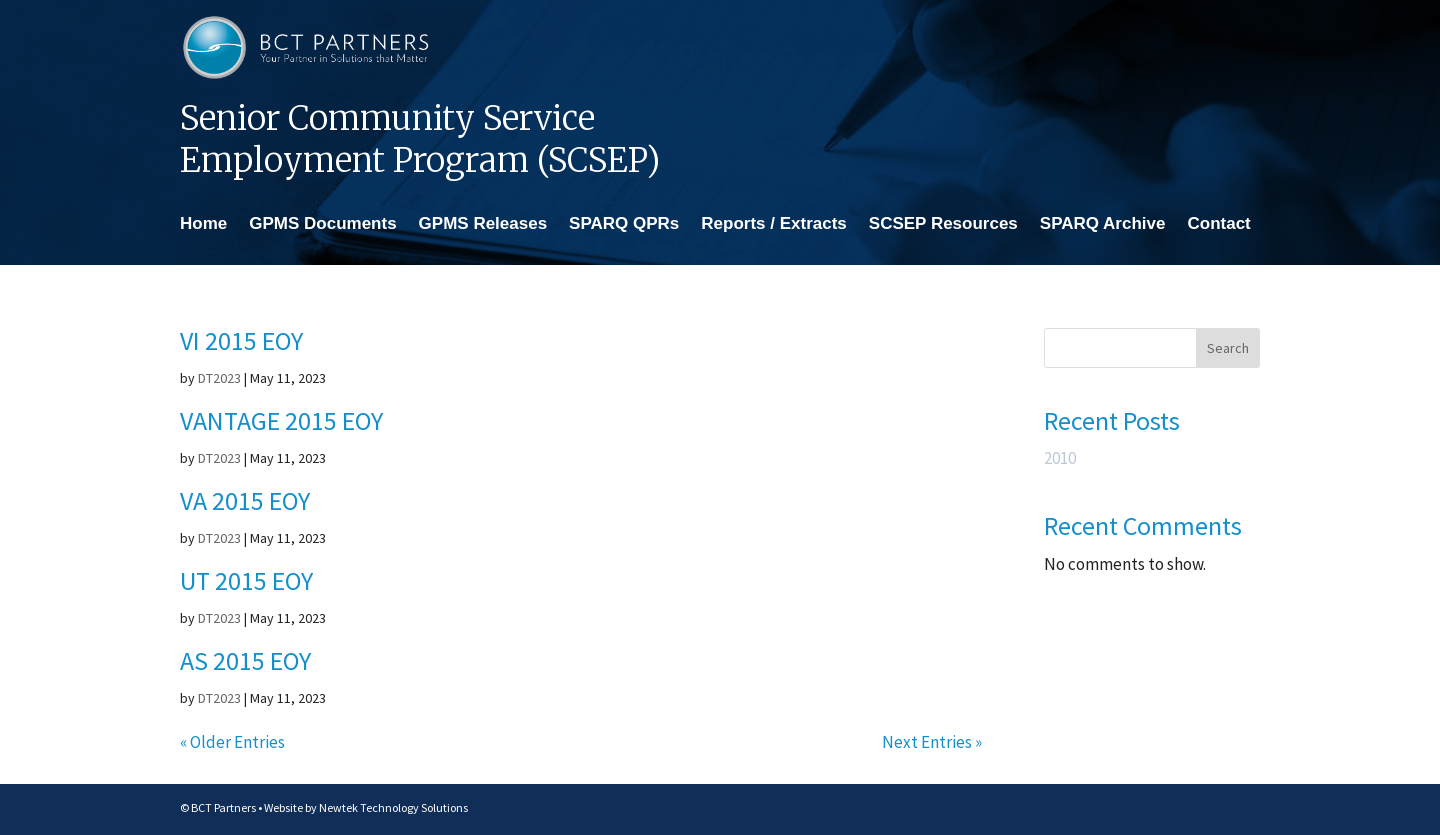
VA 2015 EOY (245, 500)
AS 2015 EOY (245, 660)
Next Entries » (932, 742)
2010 (1060, 458)
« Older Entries (232, 742)
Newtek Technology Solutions (393, 807)
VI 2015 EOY (241, 340)
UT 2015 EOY (246, 580)
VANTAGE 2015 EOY (281, 420)
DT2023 (219, 378)
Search (1228, 348)
